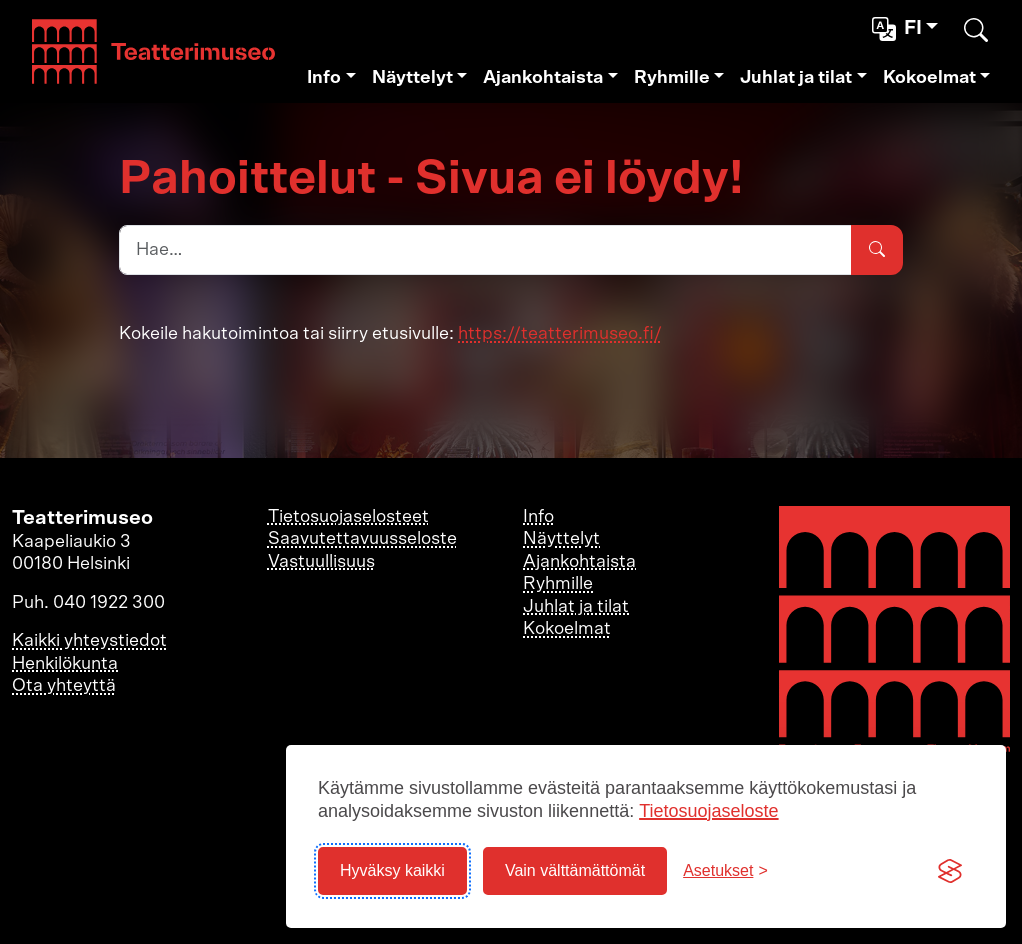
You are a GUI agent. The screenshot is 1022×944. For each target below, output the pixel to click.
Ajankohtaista (543, 78)
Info (324, 78)
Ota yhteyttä (64, 686)
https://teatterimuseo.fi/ (560, 334)
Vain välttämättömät (575, 870)
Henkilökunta (65, 664)
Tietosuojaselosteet (348, 517)
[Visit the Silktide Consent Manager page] (950, 871)
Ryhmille (672, 78)
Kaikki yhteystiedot (89, 641)
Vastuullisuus (321, 562)
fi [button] (899, 29)
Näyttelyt (412, 78)
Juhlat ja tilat (796, 78)
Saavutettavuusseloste (362, 539)
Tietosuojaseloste (708, 811)
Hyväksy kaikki (392, 870)
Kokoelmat (929, 78)
